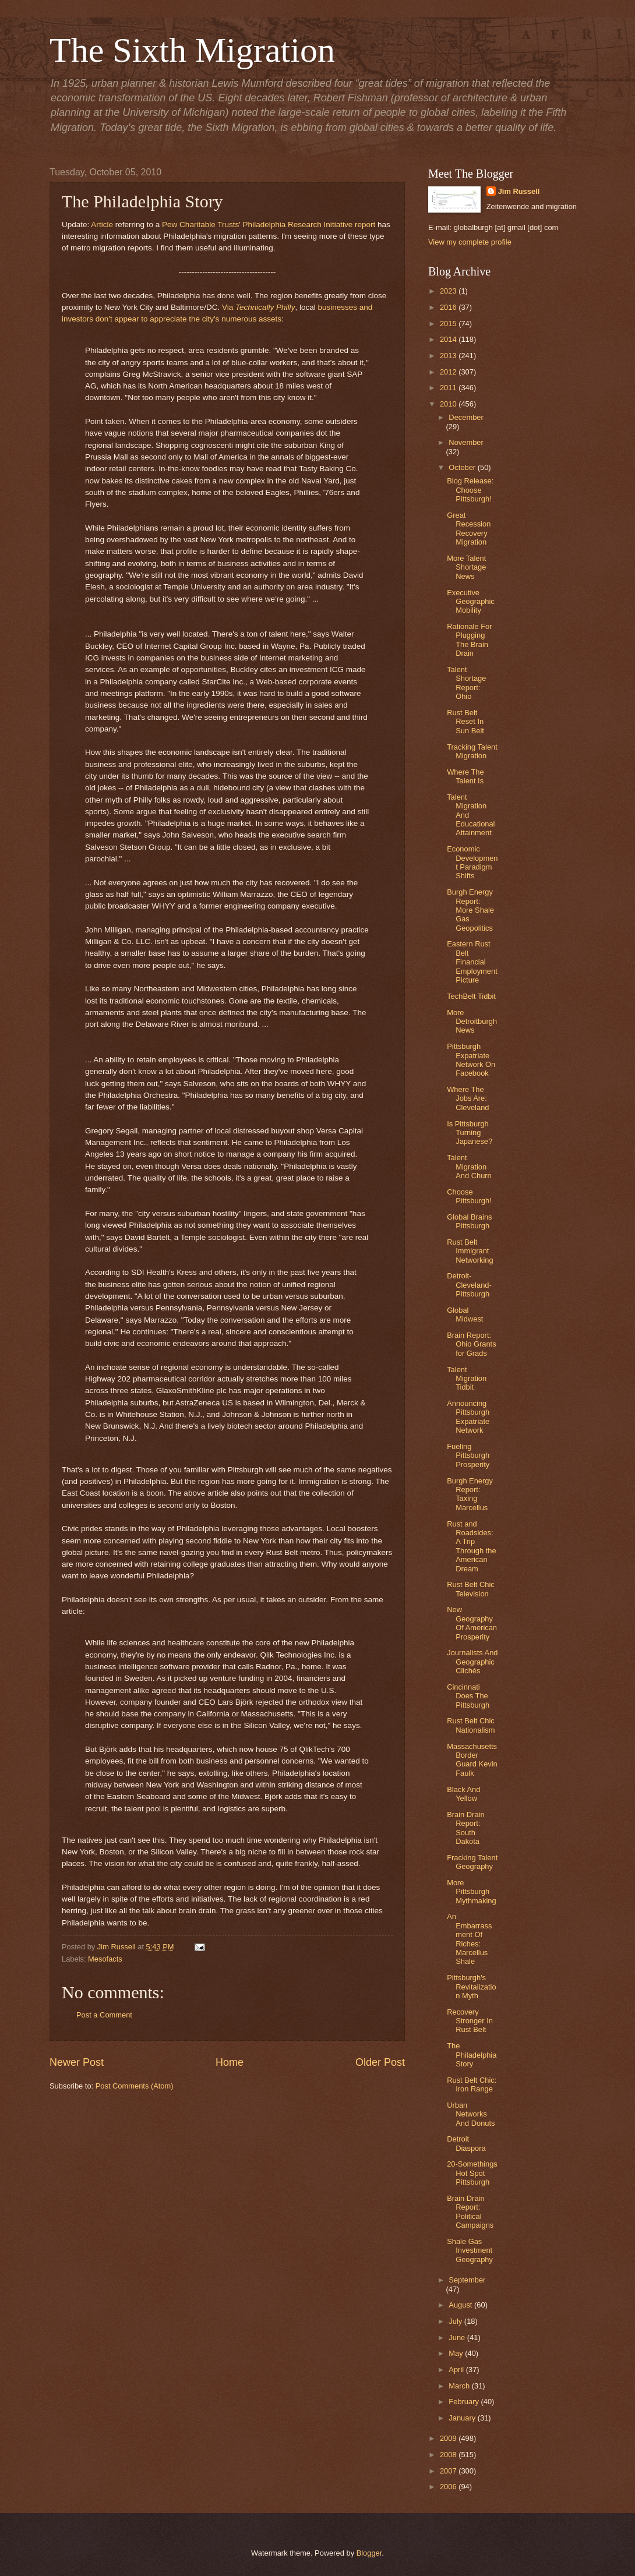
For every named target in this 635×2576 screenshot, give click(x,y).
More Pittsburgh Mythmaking (471, 1891)
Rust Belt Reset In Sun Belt (465, 721)
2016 (449, 307)
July (456, 2321)
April (457, 2369)
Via (228, 307)
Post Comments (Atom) (135, 2086)
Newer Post (77, 2062)
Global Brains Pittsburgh (469, 1221)
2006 (449, 2486)
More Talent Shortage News (466, 567)
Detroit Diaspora (466, 2143)
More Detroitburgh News (472, 1021)
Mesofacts (105, 1959)
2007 (449, 2471)
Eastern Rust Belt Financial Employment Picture (472, 961)
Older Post (380, 2062)
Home (230, 2062)
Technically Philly (265, 307)
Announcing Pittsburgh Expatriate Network (468, 1416)
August (461, 2305)
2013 (449, 355)
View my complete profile (469, 242)
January (463, 2418)
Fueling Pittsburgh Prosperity (468, 1455)
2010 (449, 404)
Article (102, 224)
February (465, 2401)
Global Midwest (465, 1314)
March (460, 2385)
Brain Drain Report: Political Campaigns (470, 2211)
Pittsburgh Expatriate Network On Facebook (471, 1059)
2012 (449, 372)
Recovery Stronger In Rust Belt (470, 2021)
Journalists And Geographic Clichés (472, 1661)
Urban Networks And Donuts (471, 2114)
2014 (449, 339)
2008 (449, 2454)
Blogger (369, 2553)
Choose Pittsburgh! (469, 1196)
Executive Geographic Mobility (471, 601)
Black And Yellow (463, 1794)
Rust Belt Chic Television (471, 1589)
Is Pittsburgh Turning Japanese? (469, 1132)
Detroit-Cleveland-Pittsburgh (469, 1284)
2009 (449, 2438)
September (467, 2279)
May (457, 2353)
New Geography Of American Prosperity (472, 1623)
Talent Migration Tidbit (466, 1378)
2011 (449, 387)
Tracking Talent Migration (472, 751)
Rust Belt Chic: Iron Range (471, 2084)
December (466, 417)
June (458, 2337)
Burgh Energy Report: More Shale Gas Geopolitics (470, 910)
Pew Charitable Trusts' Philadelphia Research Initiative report (268, 224)
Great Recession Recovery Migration (469, 528)
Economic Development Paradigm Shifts (472, 862)
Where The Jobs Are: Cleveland (468, 1098)
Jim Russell (519, 191)
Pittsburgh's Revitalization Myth (471, 1986)
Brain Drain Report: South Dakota (465, 1828)
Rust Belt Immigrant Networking (470, 1251)
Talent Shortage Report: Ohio (466, 683)
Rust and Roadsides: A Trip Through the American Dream (471, 1546)
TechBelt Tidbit (471, 996)
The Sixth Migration (192, 50)
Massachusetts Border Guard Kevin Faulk (472, 1760)
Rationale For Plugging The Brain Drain (469, 640)
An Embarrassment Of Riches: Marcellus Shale (469, 1939)
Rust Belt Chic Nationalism (471, 1725)
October (463, 467)
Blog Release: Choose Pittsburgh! (470, 489)
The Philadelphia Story (471, 2054)
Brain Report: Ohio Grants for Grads (471, 1344)
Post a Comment (104, 2014)
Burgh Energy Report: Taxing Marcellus (470, 1494)
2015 (449, 323)
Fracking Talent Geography (472, 1862)
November (466, 442)
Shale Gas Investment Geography (470, 2250)
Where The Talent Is (465, 776)
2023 (449, 291)
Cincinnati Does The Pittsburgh (468, 1696)
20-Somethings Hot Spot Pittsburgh (472, 2173)
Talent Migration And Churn (469, 1166)
